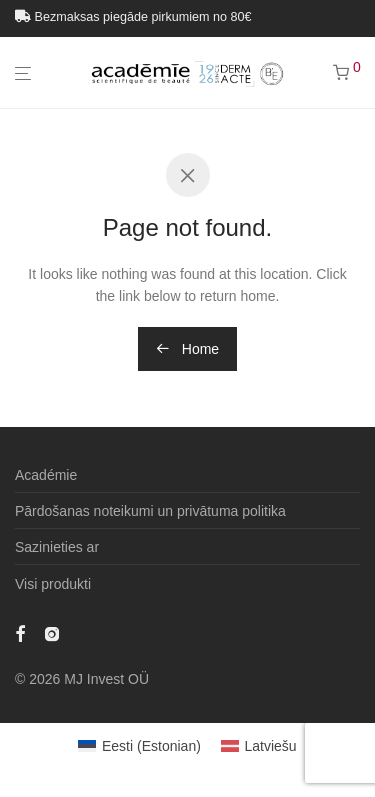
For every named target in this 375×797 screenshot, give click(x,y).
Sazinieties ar (57, 547)
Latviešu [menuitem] (270, 746)
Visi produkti (53, 584)
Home (187, 349)
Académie (46, 475)
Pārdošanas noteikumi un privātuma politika (150, 511)
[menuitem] (139, 746)
